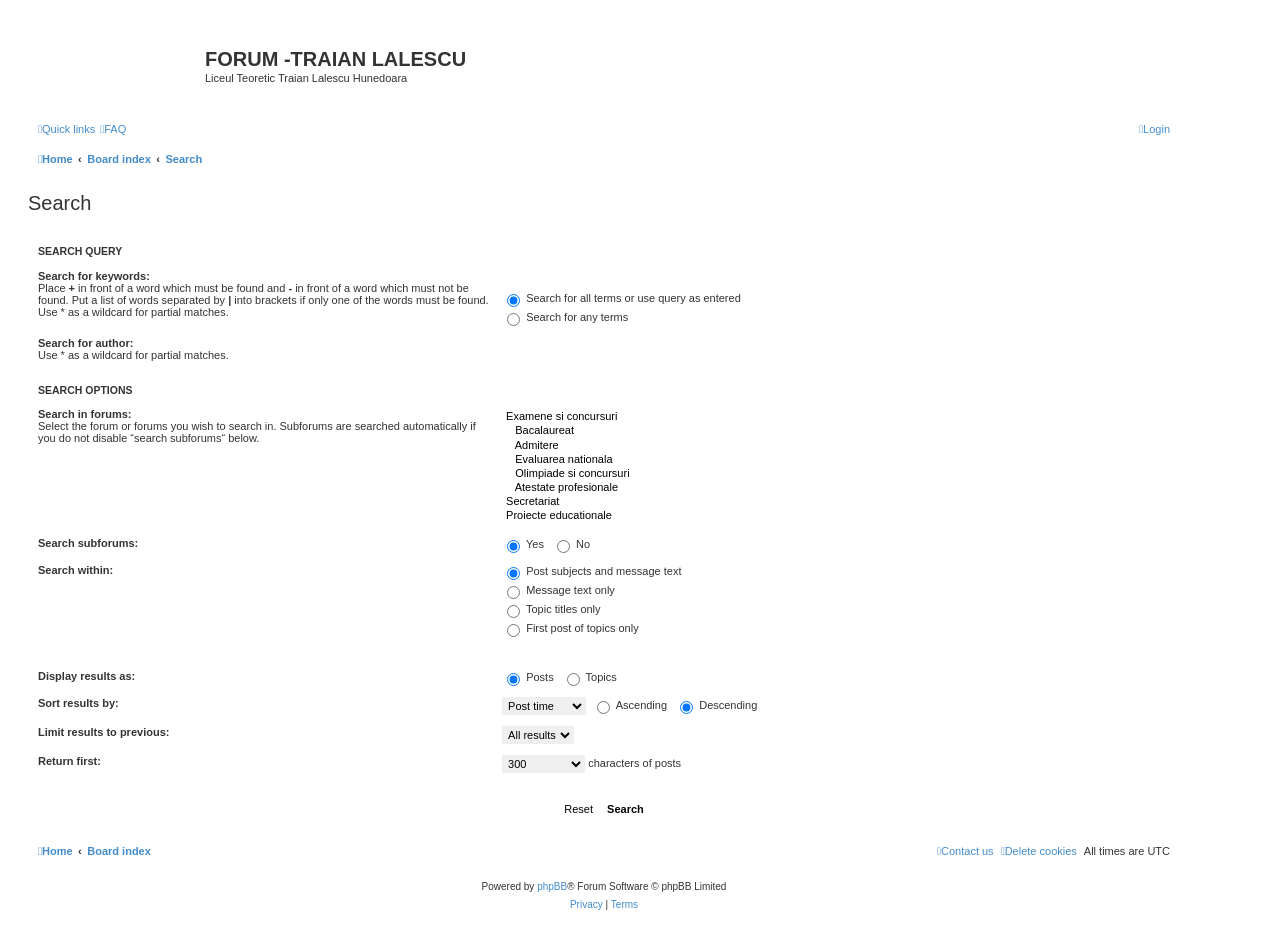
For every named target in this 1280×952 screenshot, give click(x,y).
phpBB (552, 886)
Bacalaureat (836, 431)
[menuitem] (113, 129)
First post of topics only (573, 628)
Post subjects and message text (594, 571)
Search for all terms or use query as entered (624, 298)
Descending (718, 705)
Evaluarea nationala (836, 460)
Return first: (69, 761)
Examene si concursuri (836, 417)
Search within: (75, 570)
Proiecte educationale (836, 516)
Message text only (561, 590)
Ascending (632, 705)
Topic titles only (553, 609)
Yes (525, 544)
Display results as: (86, 676)
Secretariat (836, 502)
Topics (592, 677)
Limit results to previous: (103, 732)
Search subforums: (88, 543)
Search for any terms (567, 317)
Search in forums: (85, 414)
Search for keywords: (94, 276)
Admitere (836, 446)
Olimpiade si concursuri (836, 474)
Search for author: (85, 343)
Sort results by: (78, 703)
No (573, 544)
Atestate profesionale (836, 488)
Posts (530, 677)
